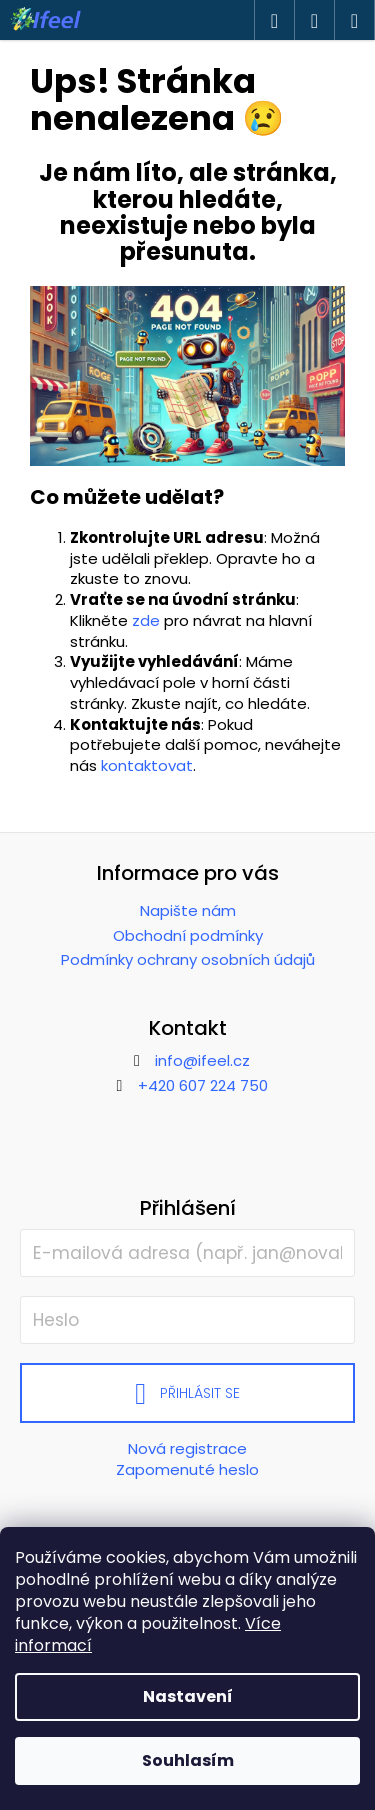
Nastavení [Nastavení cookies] (188, 1696)
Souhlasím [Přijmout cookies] (188, 1760)
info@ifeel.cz (202, 1060)
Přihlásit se (200, 1393)
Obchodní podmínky (188, 935)
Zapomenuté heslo (187, 1469)
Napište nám (188, 910)
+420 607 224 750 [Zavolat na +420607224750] (203, 1085)
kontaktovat (147, 765)
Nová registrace (187, 1448)
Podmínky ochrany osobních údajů (188, 959)
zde (146, 620)
